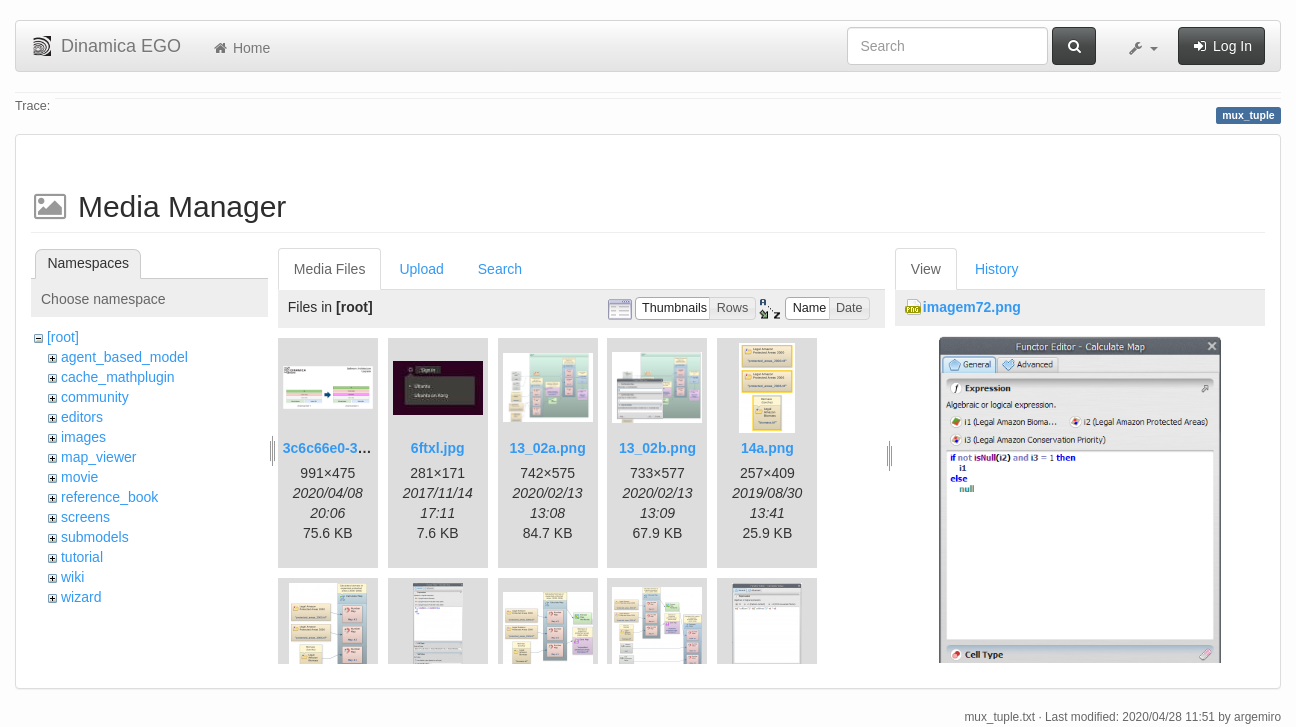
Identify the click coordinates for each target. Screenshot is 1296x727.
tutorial (82, 557)
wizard (81, 597)
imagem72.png (972, 307)
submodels (95, 537)
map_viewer (98, 457)
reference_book (109, 497)
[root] (63, 337)
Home (240, 48)
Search (500, 269)
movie (79, 477)
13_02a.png (547, 448)
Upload (421, 269)
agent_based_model (124, 357)
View (926, 269)
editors (82, 417)
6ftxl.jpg (438, 448)
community (95, 397)
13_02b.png (657, 448)
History (997, 269)
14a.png (767, 448)
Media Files (330, 269)
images (83, 437)
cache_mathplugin (118, 377)
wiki (72, 577)
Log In (1221, 46)
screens (85, 517)
